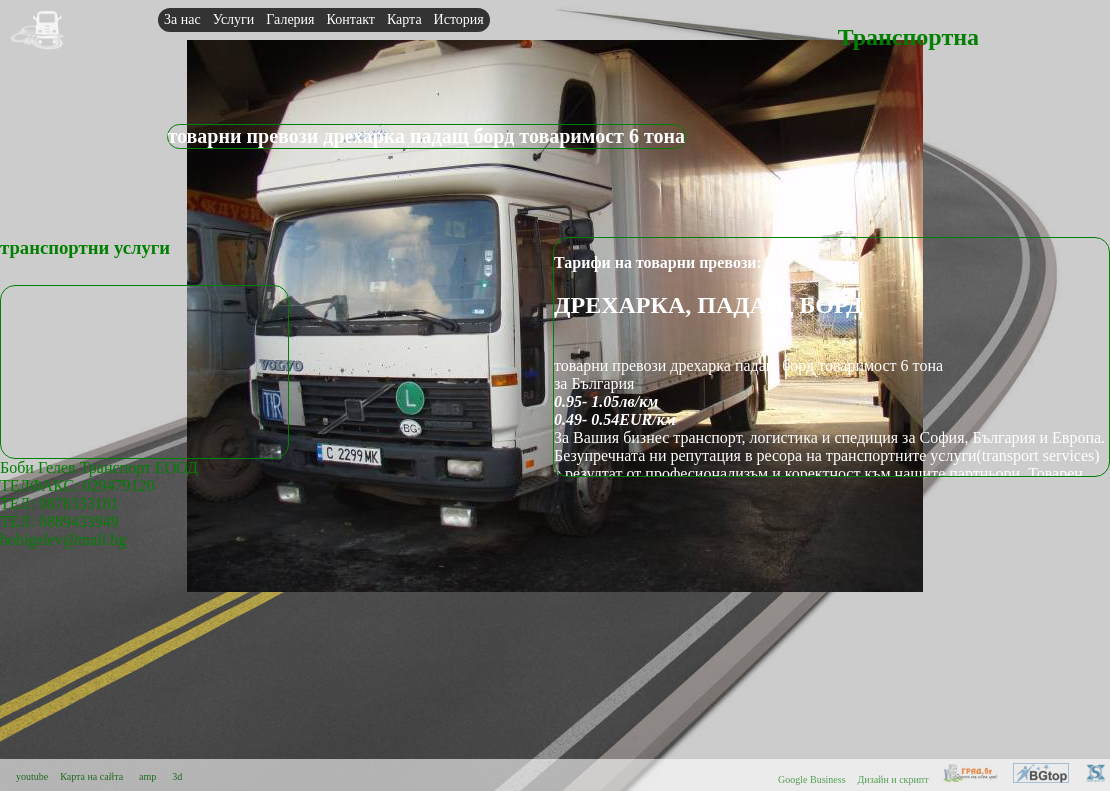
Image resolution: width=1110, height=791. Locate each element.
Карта (404, 19)
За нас (182, 19)
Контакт (351, 19)
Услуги (234, 19)
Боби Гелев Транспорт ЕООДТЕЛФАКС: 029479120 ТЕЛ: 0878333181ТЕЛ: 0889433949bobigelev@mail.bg (99, 503)
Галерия (290, 19)
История (459, 19)
